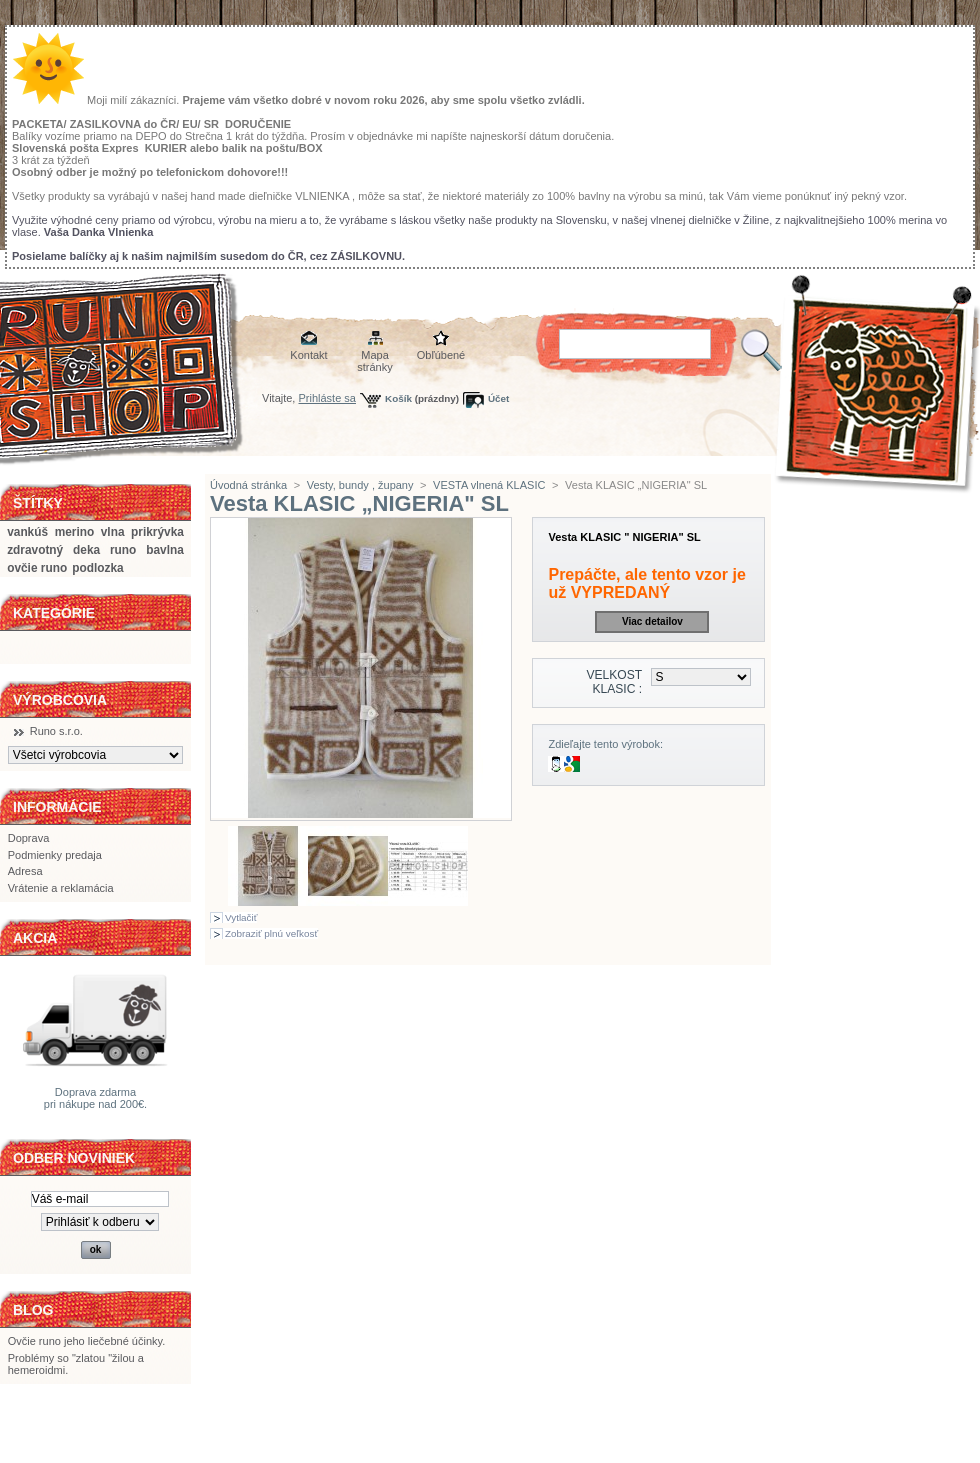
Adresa (25, 871)
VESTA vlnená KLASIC (489, 485)
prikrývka (157, 532)
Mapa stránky (374, 356)
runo (123, 550)
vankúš (27, 532)
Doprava (29, 838)
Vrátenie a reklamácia (61, 888)
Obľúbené (441, 355)
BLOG (33, 1310)
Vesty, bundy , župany (360, 485)
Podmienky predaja (55, 855)
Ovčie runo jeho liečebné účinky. (87, 1341)
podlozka (97, 568)
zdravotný (35, 550)
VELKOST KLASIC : (614, 682)
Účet (498, 398)
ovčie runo (37, 568)
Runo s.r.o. (56, 731)
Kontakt (308, 355)
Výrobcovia (60, 700)
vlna (113, 532)
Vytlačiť (241, 917)
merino (75, 532)
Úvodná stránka (248, 485)
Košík (398, 398)
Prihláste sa (327, 398)
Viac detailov (652, 621)
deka (86, 550)
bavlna (165, 550)
